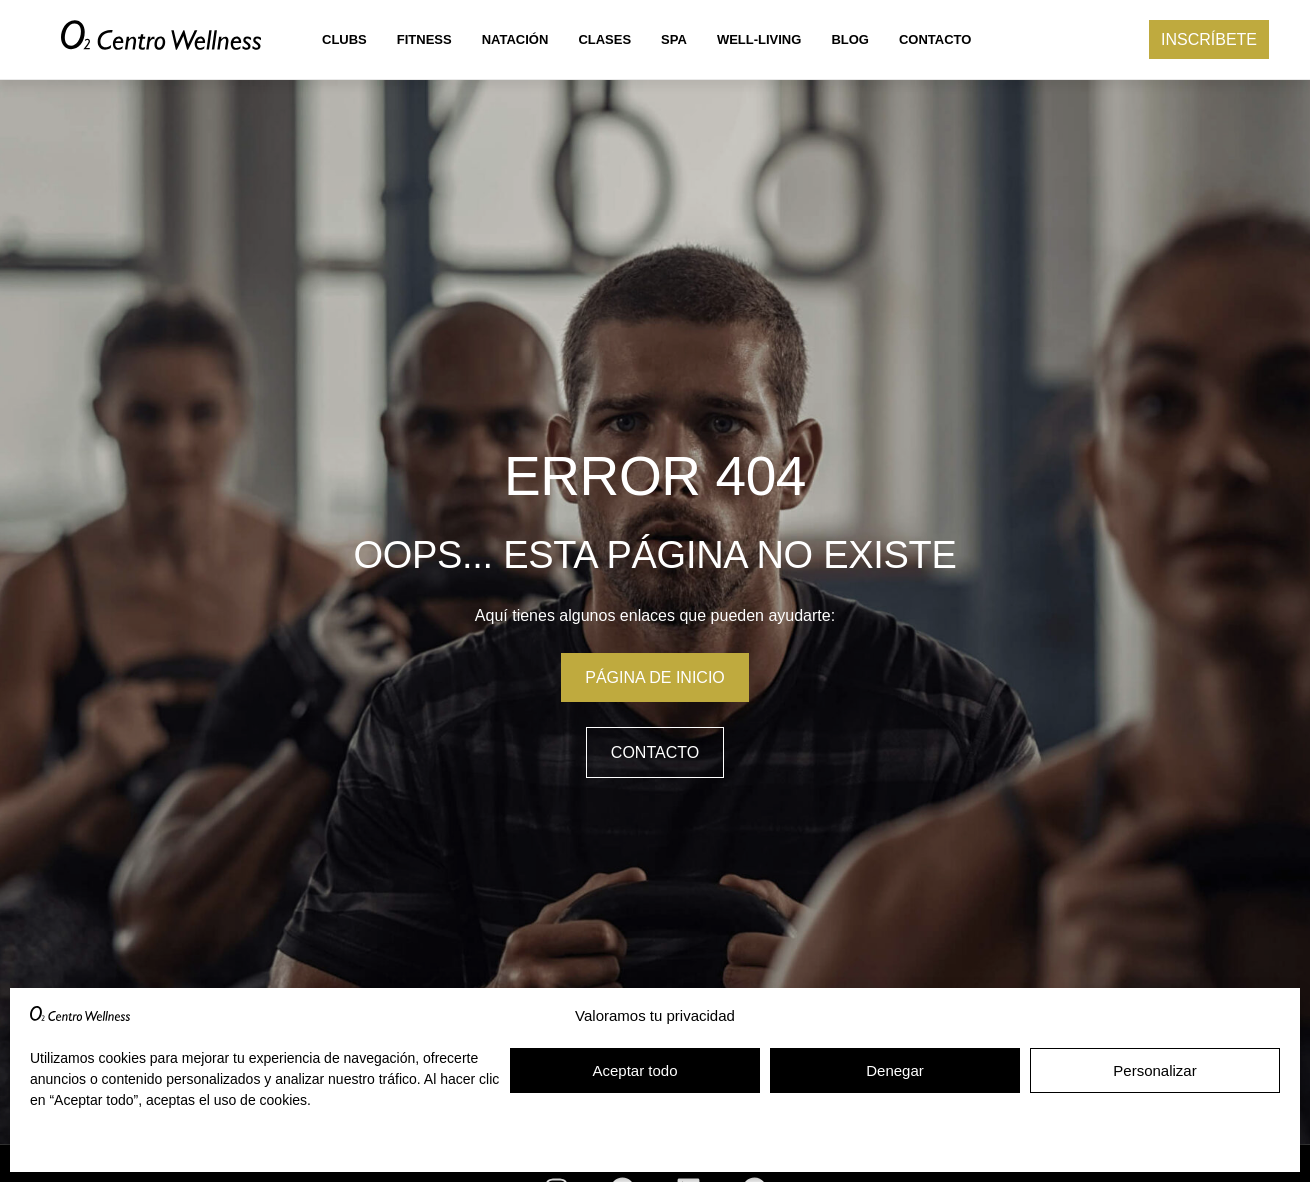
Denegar (895, 1070)
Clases (604, 39)
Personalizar (1154, 1070)
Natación (515, 39)
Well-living (759, 39)
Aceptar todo (634, 1070)
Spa (674, 39)
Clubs (344, 39)
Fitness (424, 39)
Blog (850, 39)
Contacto (935, 39)
